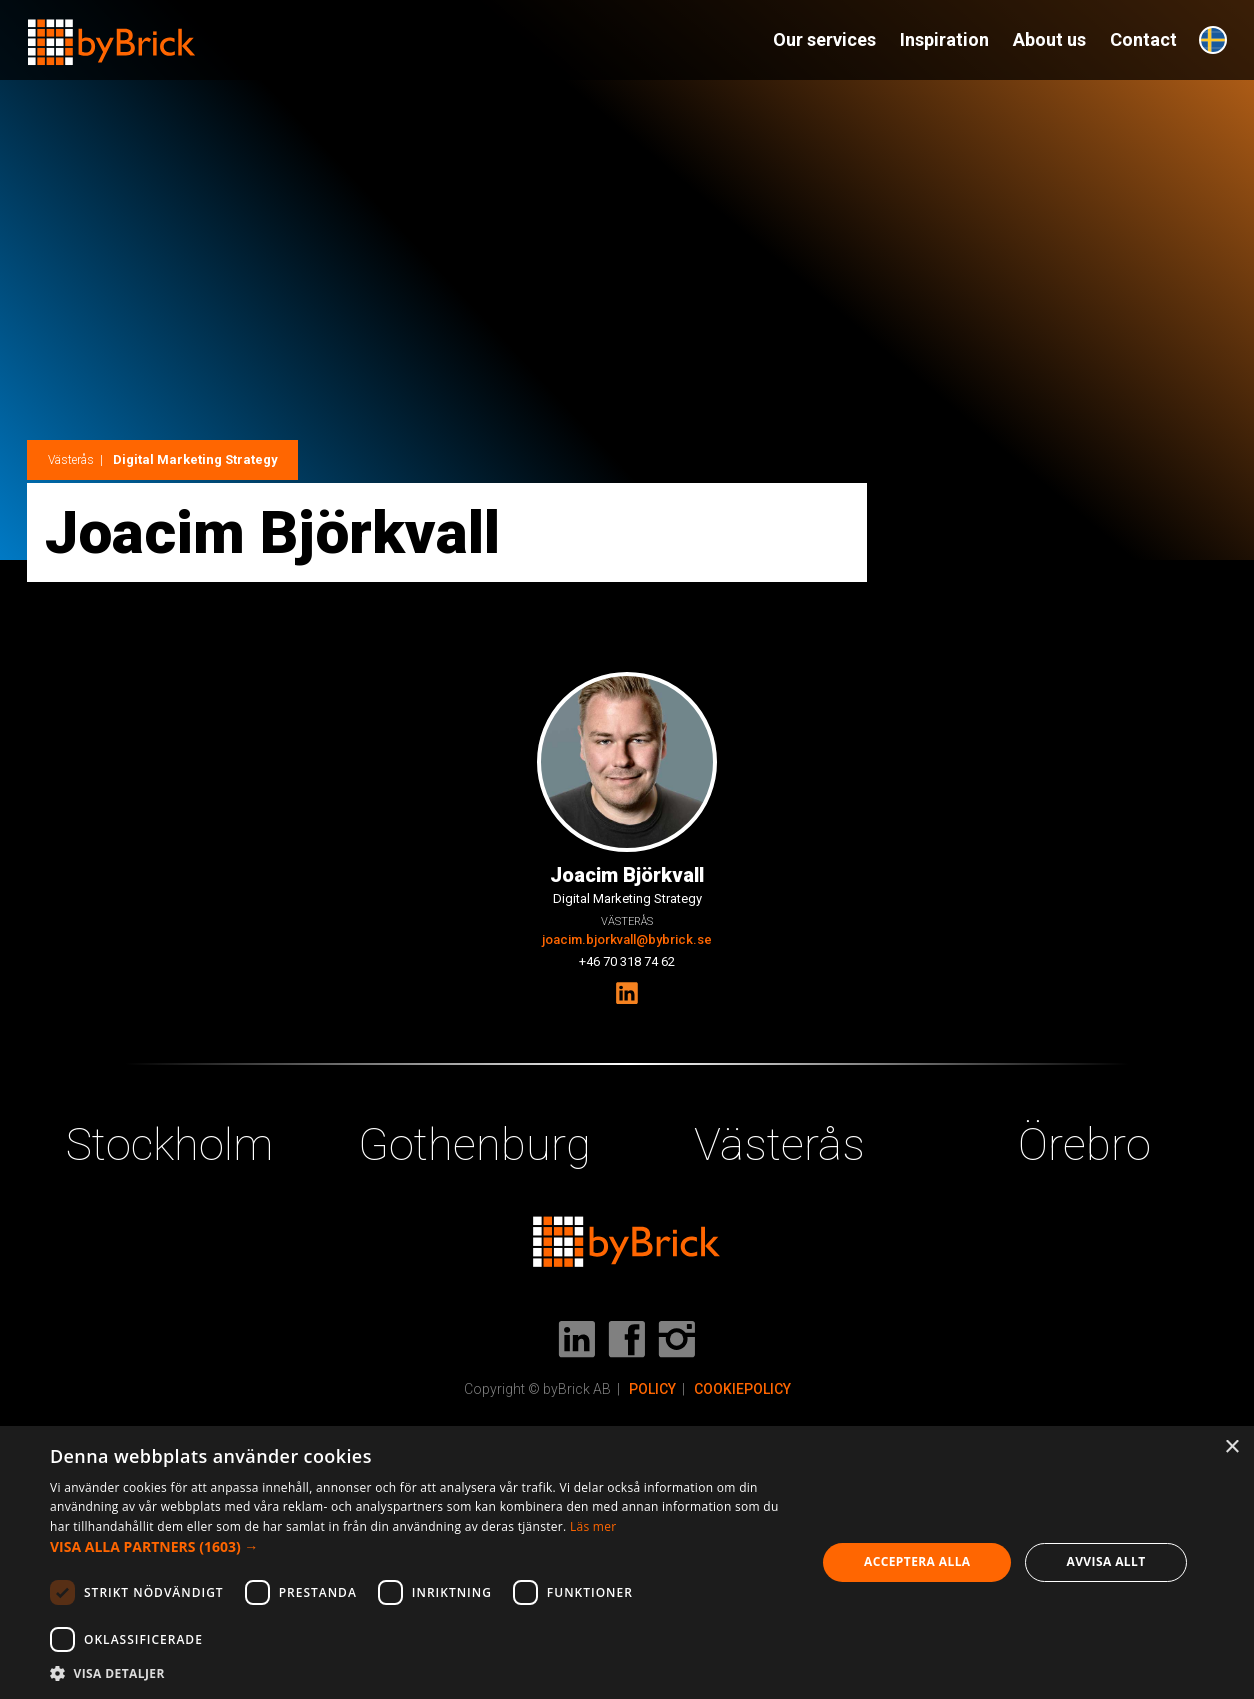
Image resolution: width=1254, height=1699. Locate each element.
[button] (422, 1547)
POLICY (652, 1389)
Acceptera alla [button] (917, 1561)
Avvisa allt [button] (1105, 1561)
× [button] (1231, 1447)
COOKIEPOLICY (742, 1389)
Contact (1143, 39)
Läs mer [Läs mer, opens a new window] (593, 1526)
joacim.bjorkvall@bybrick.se (627, 939)
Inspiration (944, 39)
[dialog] (627, 1562)
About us (1049, 39)
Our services (824, 39)
